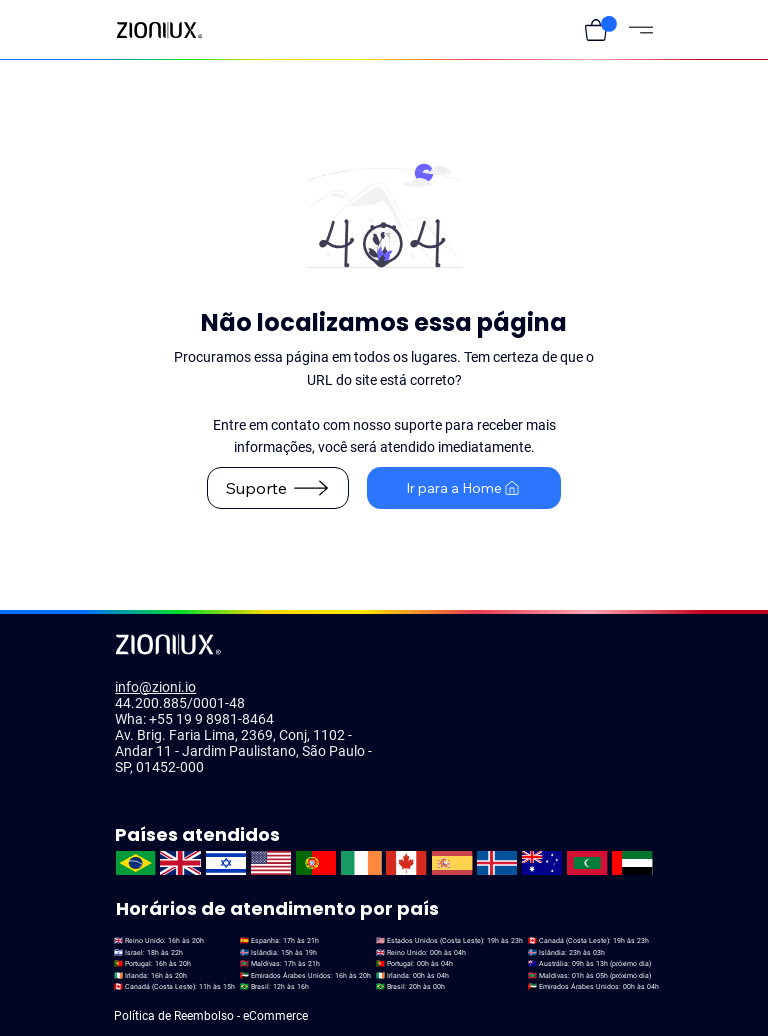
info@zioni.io (155, 687)
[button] (596, 30)
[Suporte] (278, 488)
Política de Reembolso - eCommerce (211, 1016)
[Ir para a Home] (464, 488)
